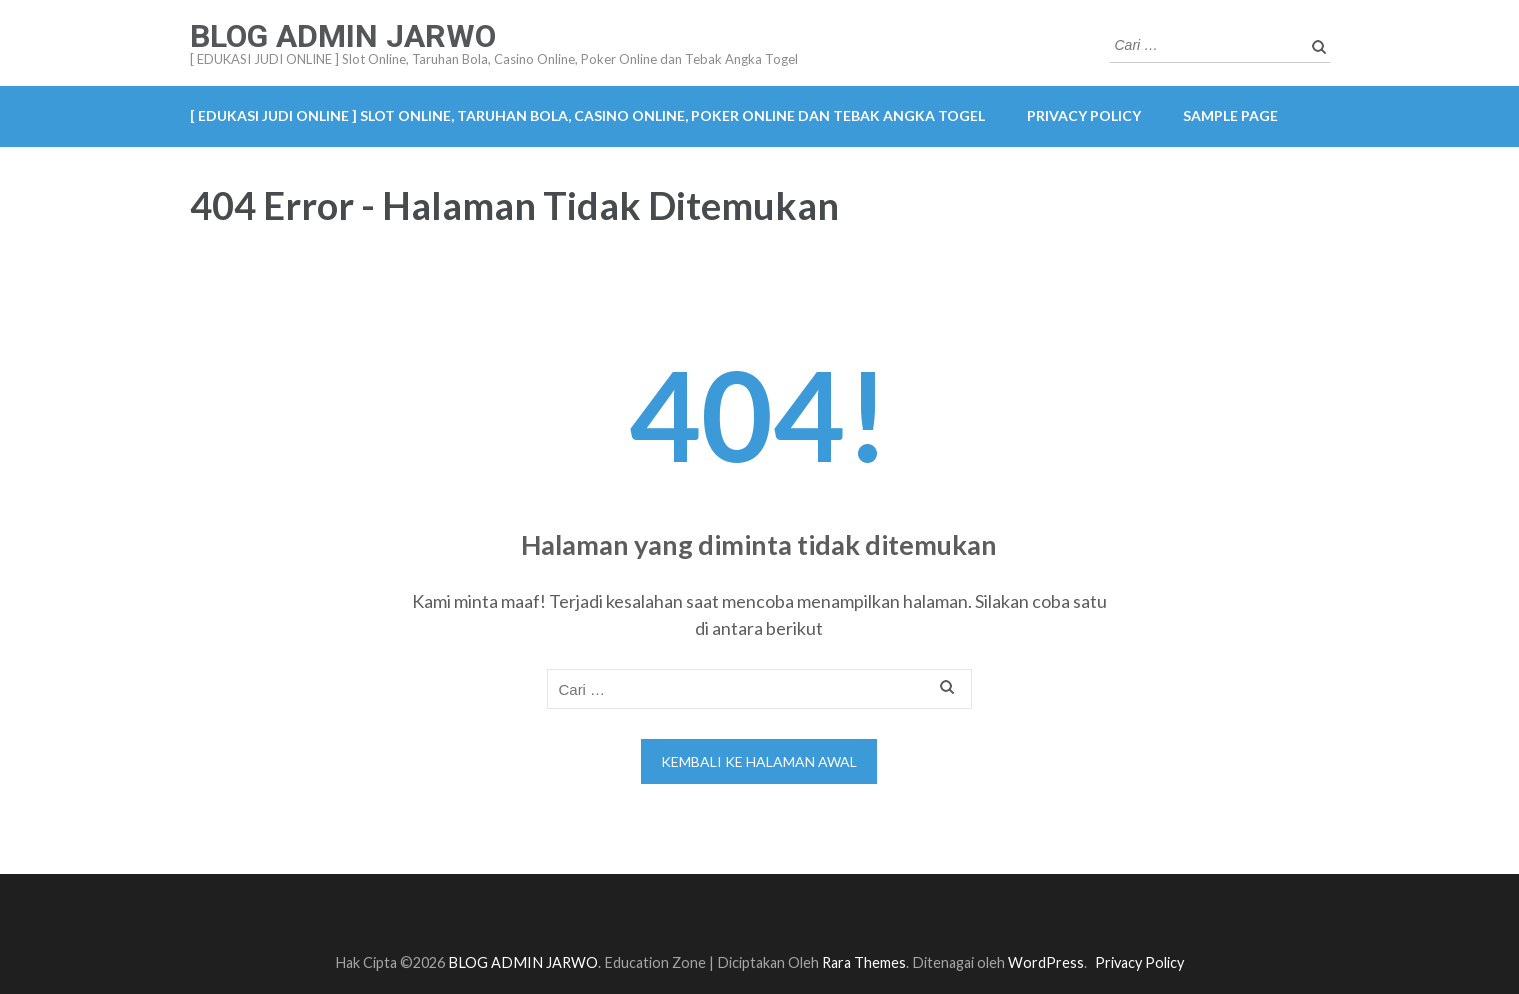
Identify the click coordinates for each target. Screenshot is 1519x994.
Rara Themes (864, 962)
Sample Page (1230, 115)
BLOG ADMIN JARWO (343, 36)
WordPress (1046, 962)
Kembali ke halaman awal (759, 761)
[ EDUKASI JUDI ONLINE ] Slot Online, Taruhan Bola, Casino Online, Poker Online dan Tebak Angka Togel (587, 115)
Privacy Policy (1084, 115)
